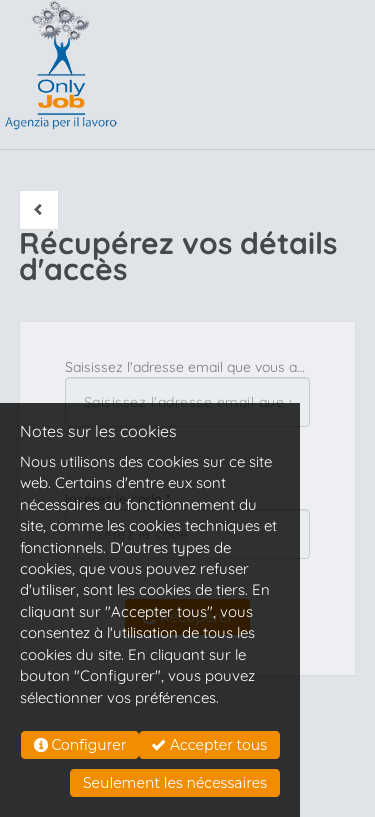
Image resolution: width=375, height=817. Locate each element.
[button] (39, 210)
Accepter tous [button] (209, 745)
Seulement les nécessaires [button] (175, 783)
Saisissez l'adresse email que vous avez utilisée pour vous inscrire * (188, 367)
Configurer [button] (80, 745)
